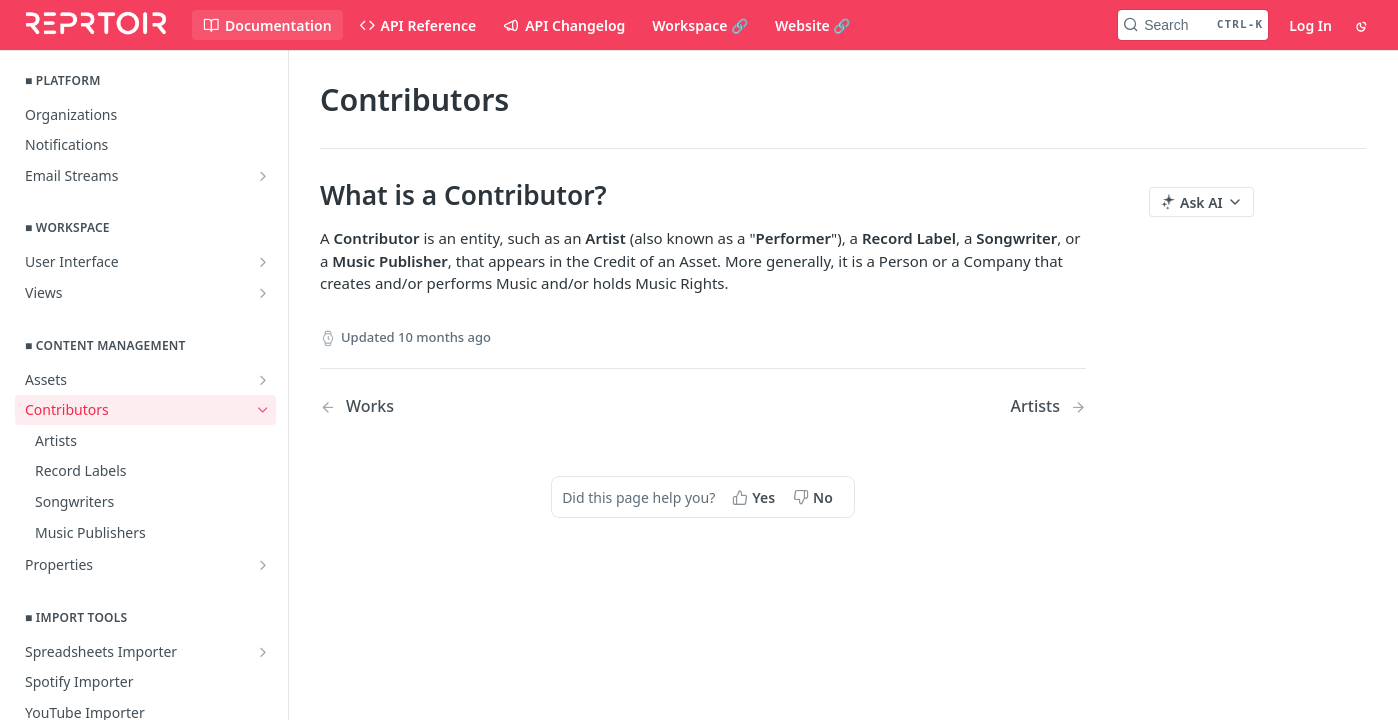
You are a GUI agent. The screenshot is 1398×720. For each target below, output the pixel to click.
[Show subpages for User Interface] (263, 262)
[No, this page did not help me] (815, 497)
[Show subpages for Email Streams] (263, 176)
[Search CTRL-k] (1193, 25)
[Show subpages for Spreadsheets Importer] (263, 652)
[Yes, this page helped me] (755, 497)
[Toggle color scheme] (1363, 25)
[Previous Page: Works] (484, 406)
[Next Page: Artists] (1048, 406)
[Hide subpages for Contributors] (263, 410)
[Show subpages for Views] (263, 293)
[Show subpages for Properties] (263, 565)
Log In (1310, 25)
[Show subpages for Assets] (263, 380)
